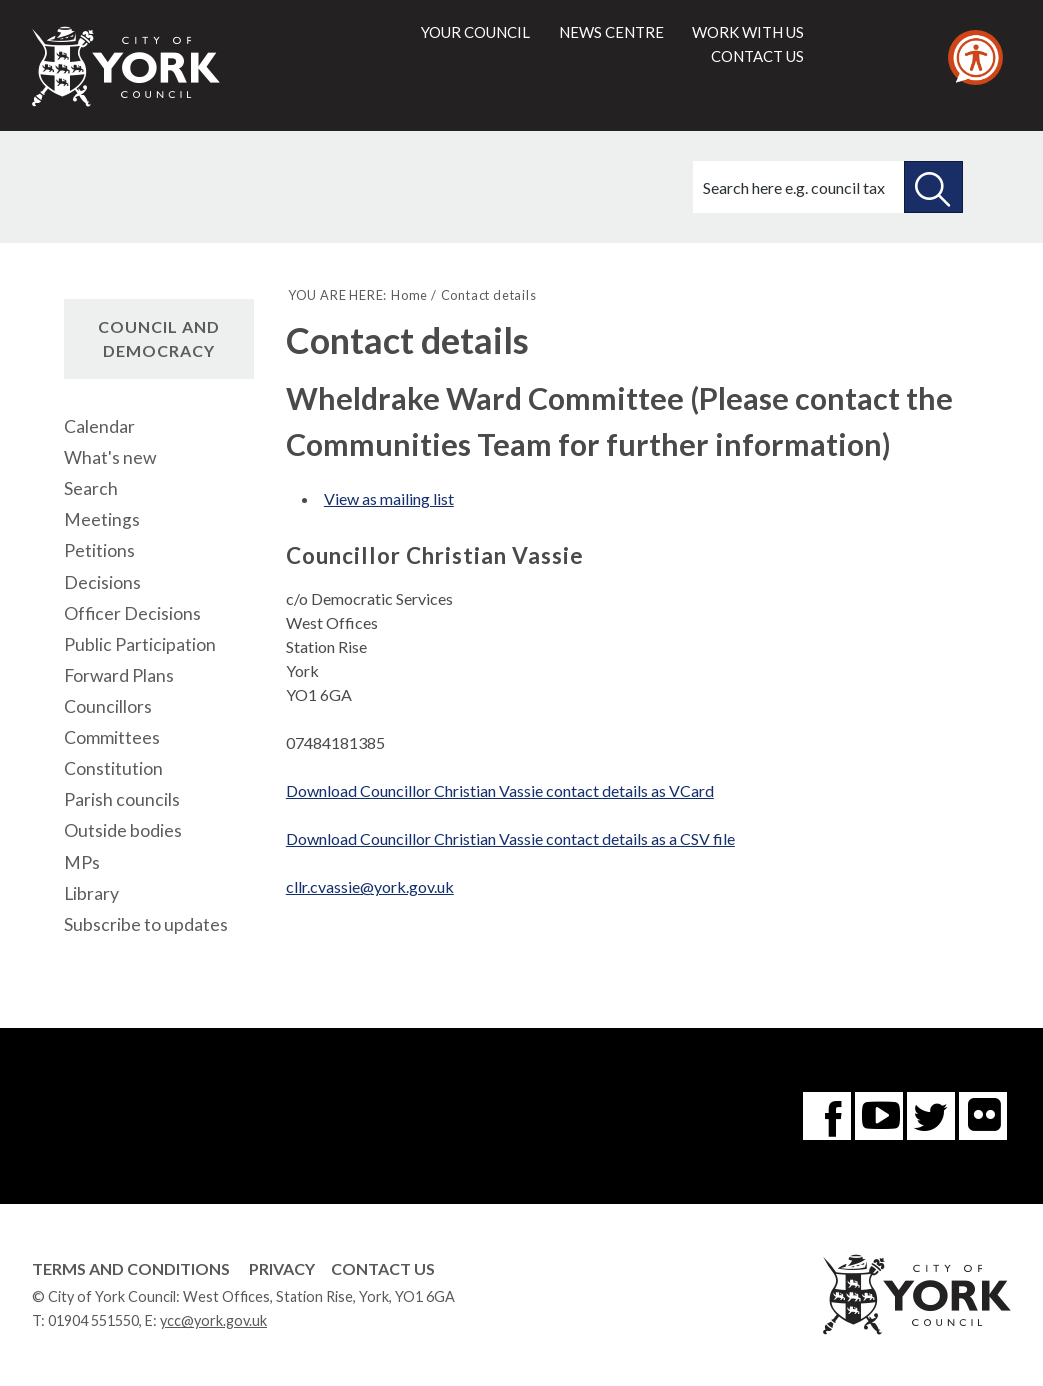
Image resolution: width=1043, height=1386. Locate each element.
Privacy (282, 1268)
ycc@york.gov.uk (213, 1320)
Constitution (113, 768)
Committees (112, 737)
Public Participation (140, 644)
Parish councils (122, 799)
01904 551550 (93, 1320)
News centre (611, 32)
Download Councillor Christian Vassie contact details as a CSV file (510, 838)
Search (91, 488)
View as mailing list (389, 498)
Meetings (102, 519)
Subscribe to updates (146, 924)
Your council (475, 32)
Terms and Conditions (131, 1268)
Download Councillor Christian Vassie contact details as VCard (500, 790)
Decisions (102, 582)
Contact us (757, 56)
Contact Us (383, 1268)
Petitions (99, 550)
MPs (82, 862)
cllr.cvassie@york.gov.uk (370, 886)
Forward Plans (119, 675)
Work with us (748, 32)
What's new (110, 457)
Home (409, 295)
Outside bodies (123, 830)
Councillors (108, 706)
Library (91, 893)
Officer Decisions (132, 613)
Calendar (99, 426)
